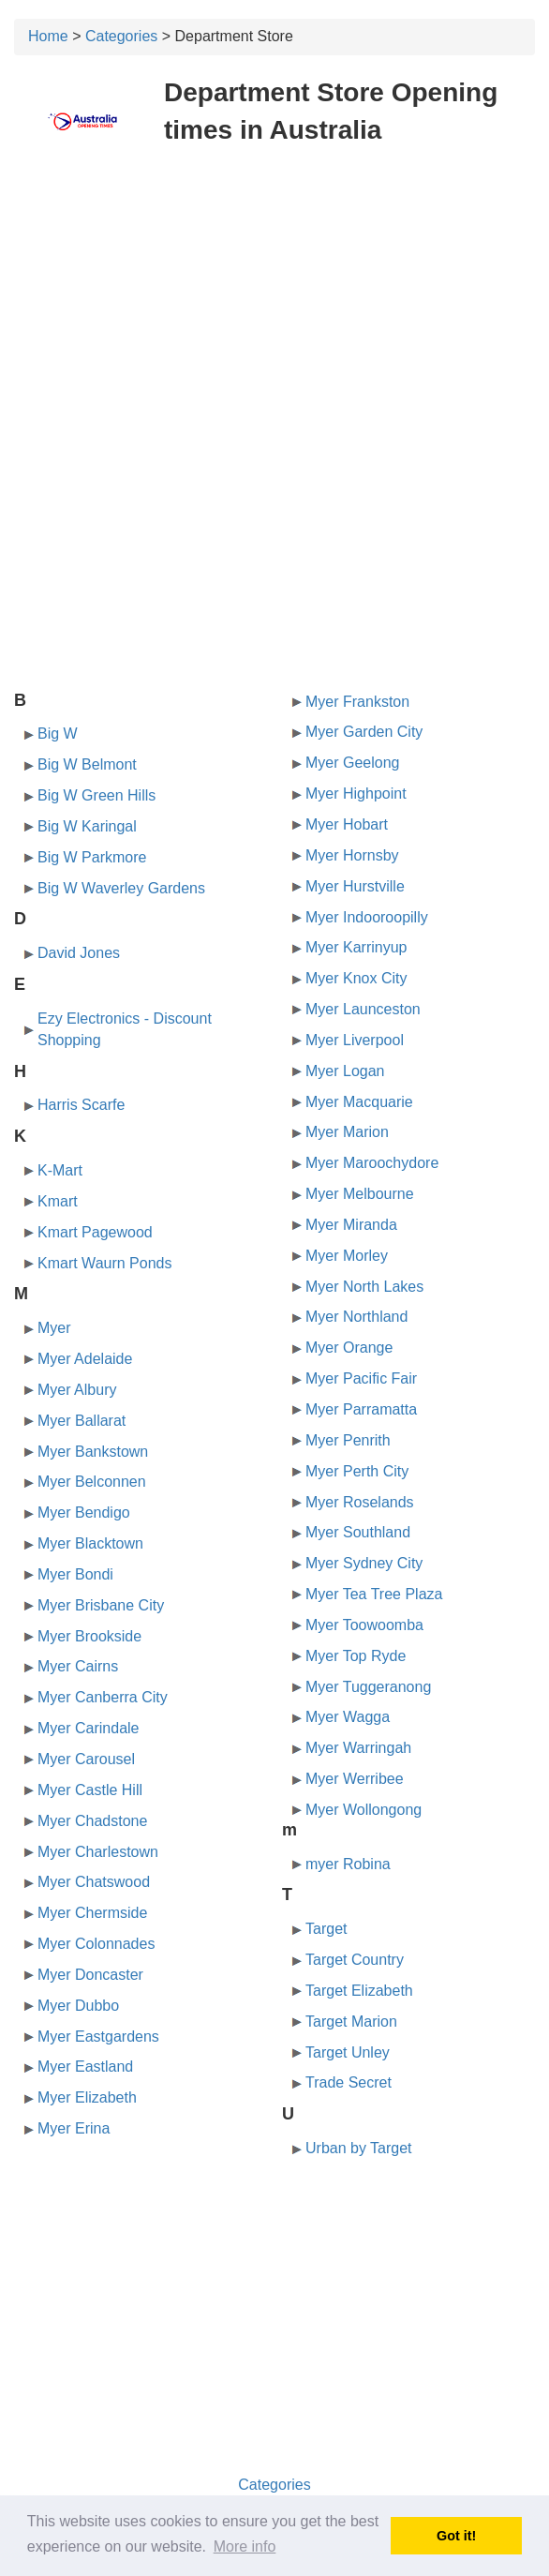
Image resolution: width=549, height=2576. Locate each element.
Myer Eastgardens (98, 2036)
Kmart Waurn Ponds (104, 1263)
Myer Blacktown (90, 1543)
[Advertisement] (274, 298)
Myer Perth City (356, 1471)
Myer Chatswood (93, 1882)
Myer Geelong (352, 763)
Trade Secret (348, 2082)
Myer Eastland (85, 2066)
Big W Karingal (87, 826)
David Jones (78, 953)
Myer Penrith (348, 1440)
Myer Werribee (354, 1779)
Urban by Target (358, 2148)
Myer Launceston (363, 1009)
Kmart (57, 1201)
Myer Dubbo (78, 2006)
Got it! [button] (456, 2535)
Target (326, 1929)
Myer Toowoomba (364, 1625)
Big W (57, 733)
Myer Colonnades (96, 1944)
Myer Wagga (347, 1717)
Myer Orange (349, 1347)
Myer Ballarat (81, 1421)
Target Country (354, 1960)
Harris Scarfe (81, 1105)
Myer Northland (356, 1317)
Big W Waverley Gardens (121, 888)
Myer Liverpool (354, 1040)
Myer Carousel (86, 1759)
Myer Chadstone (92, 1821)
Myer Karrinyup (356, 947)
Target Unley (347, 2052)
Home (48, 36)
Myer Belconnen (91, 1482)
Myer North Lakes (364, 1287)
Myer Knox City (356, 978)
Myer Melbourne (359, 1194)
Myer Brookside (89, 1636)
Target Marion (351, 2021)
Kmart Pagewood (95, 1232)
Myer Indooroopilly (366, 917)
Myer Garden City (364, 732)
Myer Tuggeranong (368, 1687)
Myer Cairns (77, 1666)
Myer (54, 1328)
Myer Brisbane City (100, 1605)
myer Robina (348, 1864)
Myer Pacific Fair (361, 1378)
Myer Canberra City (102, 1697)
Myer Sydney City (364, 1563)
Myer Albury (76, 1390)
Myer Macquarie (359, 1102)
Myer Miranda (351, 1225)
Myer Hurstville (355, 886)
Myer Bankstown (92, 1452)
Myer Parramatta (361, 1409)
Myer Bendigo (83, 1512)
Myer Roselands (359, 1502)
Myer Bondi (75, 1574)
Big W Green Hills (96, 795)
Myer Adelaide (84, 1359)
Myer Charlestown (97, 1852)
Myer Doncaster (90, 1975)
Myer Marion (347, 1132)
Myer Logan (345, 1071)
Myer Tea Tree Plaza (373, 1594)
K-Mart (59, 1170)
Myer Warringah (358, 1748)
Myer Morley (346, 1256)
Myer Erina (73, 2128)
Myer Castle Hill (89, 1790)
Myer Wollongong (363, 1810)
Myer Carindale (88, 1728)
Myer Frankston (357, 702)
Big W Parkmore (91, 857)
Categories (121, 36)
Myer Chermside (92, 1913)
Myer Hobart (346, 824)
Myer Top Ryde (355, 1656)
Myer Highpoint (356, 793)
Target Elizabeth (359, 1991)
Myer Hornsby (352, 855)
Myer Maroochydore (371, 1163)
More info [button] (245, 2546)
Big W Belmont (87, 764)
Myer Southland (357, 1532)
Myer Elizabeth (87, 2097)
